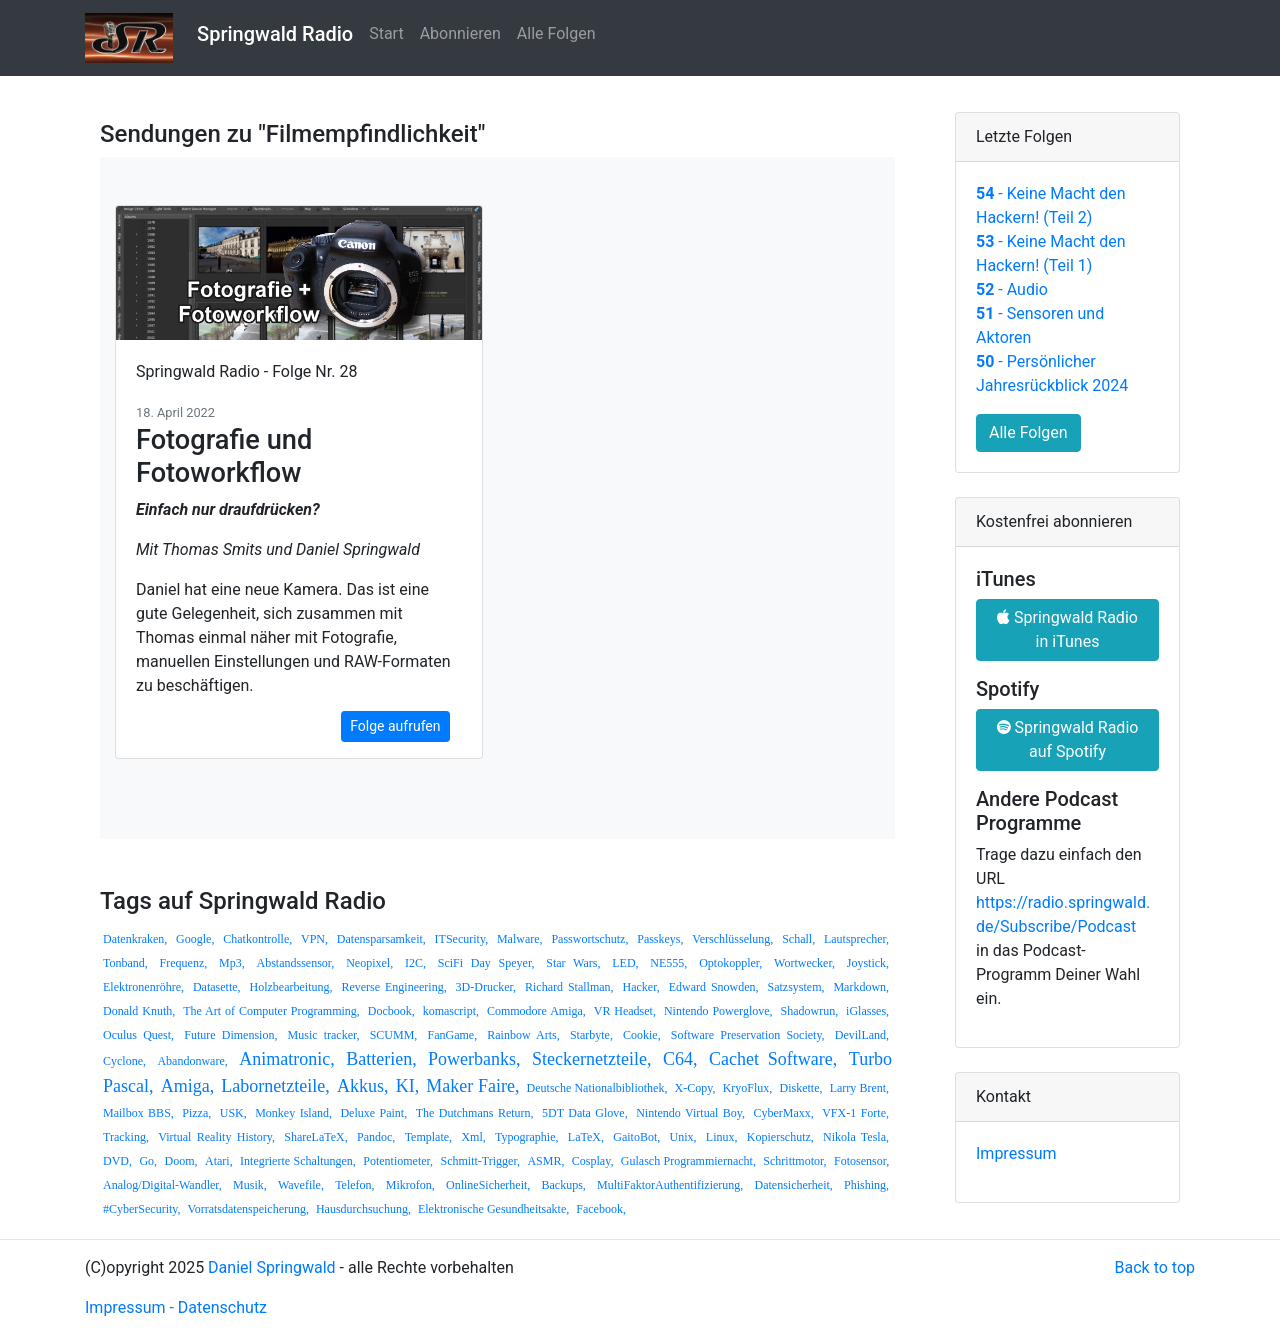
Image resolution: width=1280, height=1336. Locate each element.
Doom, (181, 1161)
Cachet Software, (773, 1059)
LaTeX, (586, 1137)
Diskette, (800, 1088)
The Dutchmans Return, (475, 1113)
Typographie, (526, 1137)
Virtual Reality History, (216, 1137)
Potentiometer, (398, 1161)
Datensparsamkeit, (381, 939)
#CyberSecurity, (142, 1209)
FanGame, (452, 1035)
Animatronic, (286, 1059)
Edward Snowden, (714, 987)
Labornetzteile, (275, 1086)
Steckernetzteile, (591, 1059)
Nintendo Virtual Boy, (690, 1113)
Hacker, (641, 987)
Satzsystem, (796, 987)
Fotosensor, (861, 1161)
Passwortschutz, (589, 939)
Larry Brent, (859, 1088)
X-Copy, (695, 1088)
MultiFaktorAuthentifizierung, (670, 1185)
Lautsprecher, (856, 939)
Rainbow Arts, (523, 1035)
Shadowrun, (809, 1011)
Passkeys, (660, 939)
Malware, (520, 939)
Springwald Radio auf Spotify (1068, 739)
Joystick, (868, 963)
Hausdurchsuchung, (363, 1209)
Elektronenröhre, (143, 987)
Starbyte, (591, 1035)
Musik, (250, 1185)
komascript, (451, 1011)
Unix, (683, 1137)
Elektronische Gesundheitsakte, (493, 1209)
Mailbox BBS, (138, 1113)
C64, (680, 1059)
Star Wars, (573, 963)
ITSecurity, (462, 939)
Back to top (1155, 1267)
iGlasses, (867, 1011)
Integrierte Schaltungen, (298, 1161)
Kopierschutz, (780, 1137)
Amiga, (188, 1086)
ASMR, (545, 1161)
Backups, (563, 1185)
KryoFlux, (748, 1088)
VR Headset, (625, 1011)
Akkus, (363, 1086)
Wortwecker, (804, 963)
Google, (195, 939)
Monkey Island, (293, 1113)
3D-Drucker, (486, 987)
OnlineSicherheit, (488, 1185)
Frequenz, (184, 963)
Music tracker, (324, 1035)
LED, (625, 963)
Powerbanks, (474, 1059)
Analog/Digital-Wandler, (162, 1185)
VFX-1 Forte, (855, 1113)
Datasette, (217, 987)
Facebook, (601, 1209)
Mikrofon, (410, 1185)
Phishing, (866, 1185)
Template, (428, 1137)
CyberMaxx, (783, 1113)
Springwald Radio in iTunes (1067, 629)
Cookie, (642, 1035)
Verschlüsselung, (732, 939)
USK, (233, 1113)
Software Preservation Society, (748, 1035)
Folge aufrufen (395, 726)
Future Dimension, (230, 1035)
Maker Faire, (472, 1086)
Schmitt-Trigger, (480, 1161)
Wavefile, (301, 1185)
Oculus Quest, (138, 1035)
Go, (148, 1161)
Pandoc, (376, 1137)
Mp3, (232, 963)
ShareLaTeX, (315, 1137)
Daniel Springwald (272, 1267)
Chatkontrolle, (257, 939)
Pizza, (196, 1113)
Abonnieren (460, 33)
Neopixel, (369, 963)
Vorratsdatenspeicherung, (248, 1209)
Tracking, (126, 1137)
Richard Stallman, (569, 987)
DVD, (117, 1161)
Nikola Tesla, (856, 1137)
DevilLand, (862, 1035)
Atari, (219, 1161)
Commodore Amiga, (536, 1011)
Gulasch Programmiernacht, (688, 1161)
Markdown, (861, 987)
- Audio (1012, 289)
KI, (408, 1086)
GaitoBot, (636, 1137)
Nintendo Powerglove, (718, 1011)
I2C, (415, 963)
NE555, (668, 963)
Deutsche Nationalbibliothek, (597, 1088)
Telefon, (354, 1185)
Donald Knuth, (139, 1011)
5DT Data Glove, (585, 1113)
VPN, (314, 939)
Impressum (1016, 1153)
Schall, (798, 939)
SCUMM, (394, 1035)
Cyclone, (124, 1061)
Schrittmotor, (794, 1161)
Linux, (722, 1137)
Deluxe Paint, (373, 1113)
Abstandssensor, (296, 963)
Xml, (473, 1137)
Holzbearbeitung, (291, 987)
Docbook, (391, 1011)
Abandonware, (192, 1061)
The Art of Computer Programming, (271, 1011)
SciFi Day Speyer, (486, 963)
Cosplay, (593, 1161)
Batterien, (381, 1059)
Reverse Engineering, (393, 987)
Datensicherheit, (794, 1185)
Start (386, 33)
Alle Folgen (556, 33)
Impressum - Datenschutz (176, 1307)
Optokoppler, (730, 963)
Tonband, (125, 963)
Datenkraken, (135, 939)
